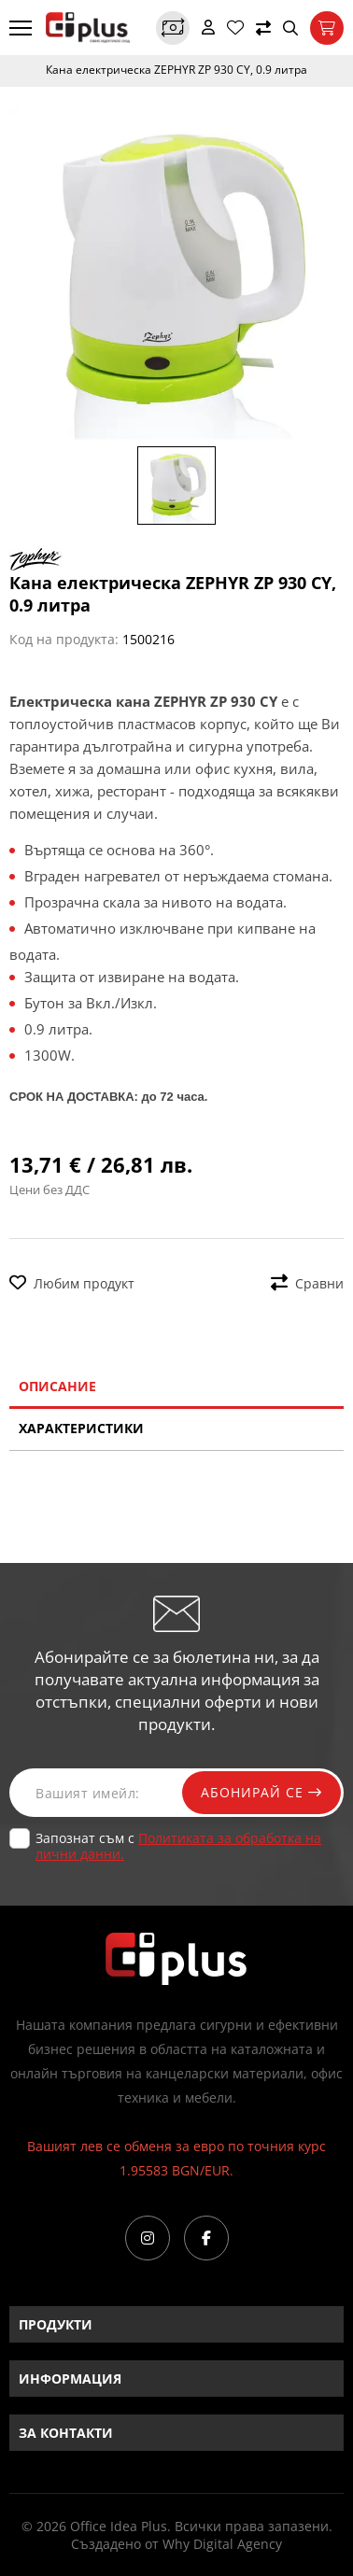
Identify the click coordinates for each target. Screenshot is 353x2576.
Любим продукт (71, 1283)
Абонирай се (261, 1792)
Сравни (307, 1283)
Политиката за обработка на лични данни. (178, 1846)
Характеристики (81, 1428)
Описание (57, 1386)
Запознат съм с (178, 1846)
